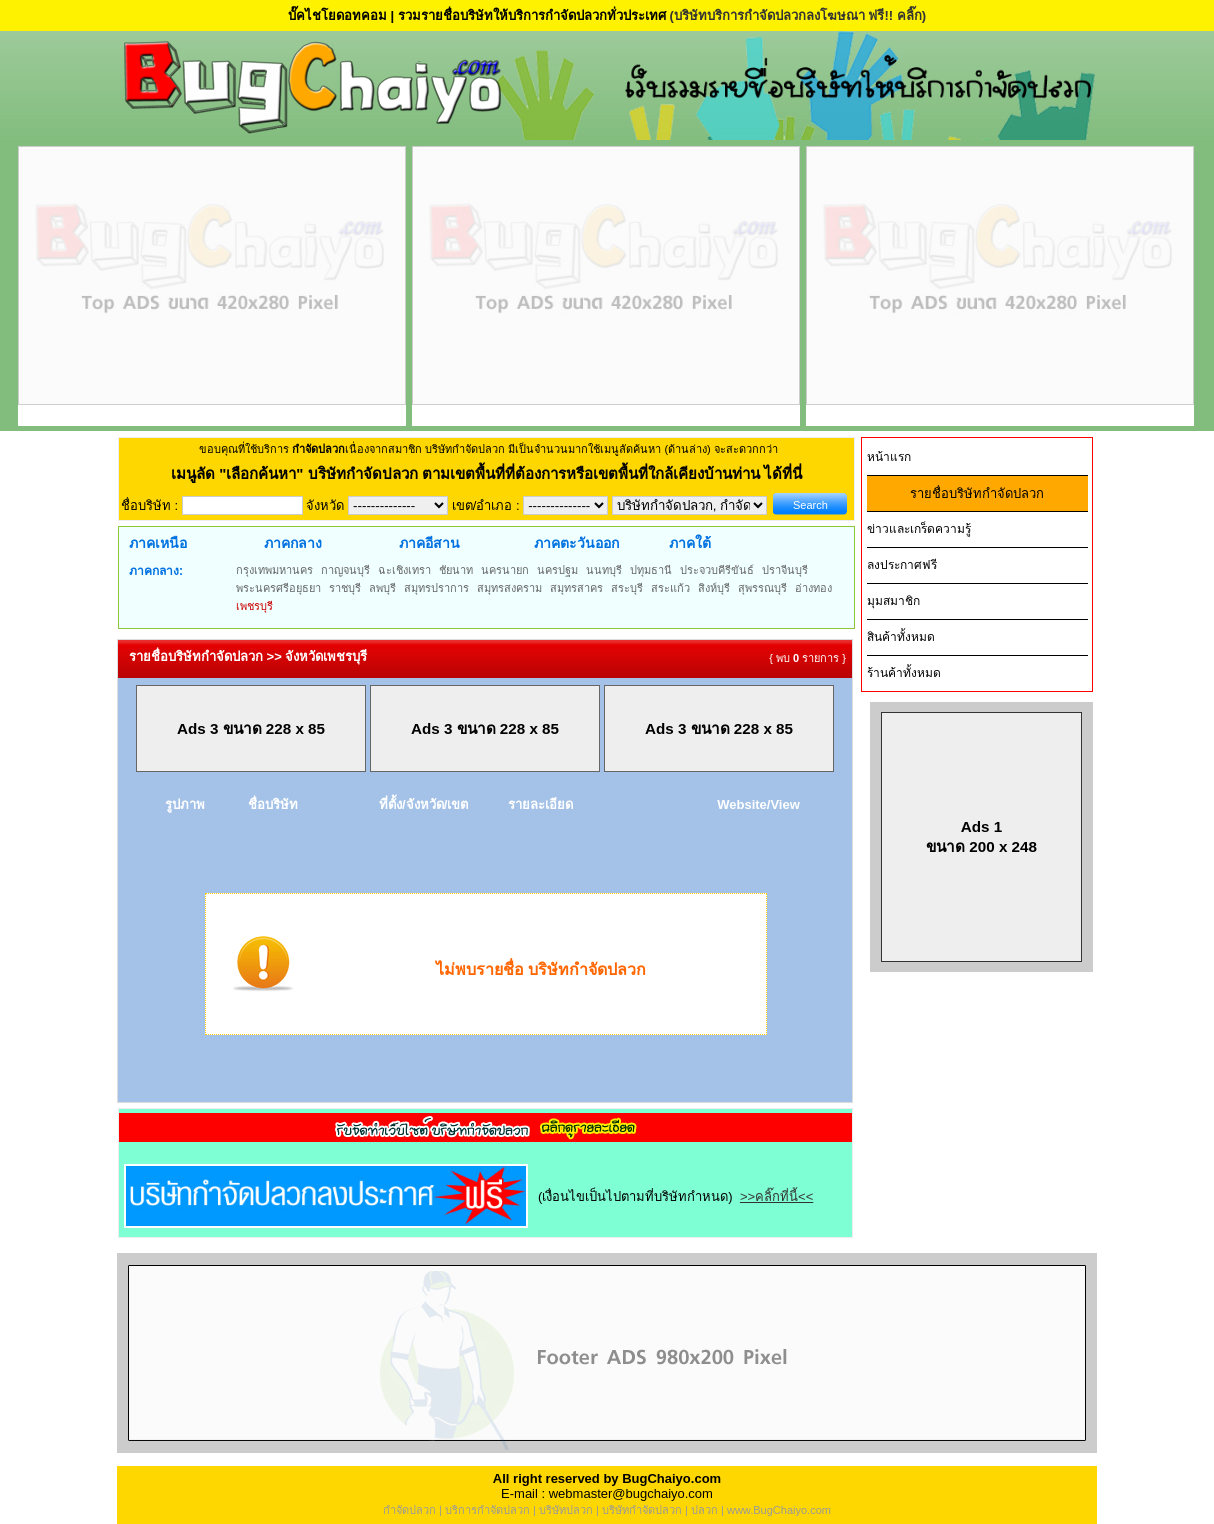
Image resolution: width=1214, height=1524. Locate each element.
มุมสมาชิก (893, 601)
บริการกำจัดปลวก (487, 1510)
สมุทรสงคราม (509, 588)
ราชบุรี (345, 588)
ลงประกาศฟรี (902, 565)
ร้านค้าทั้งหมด (904, 673)
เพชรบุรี (254, 606)
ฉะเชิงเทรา (404, 570)
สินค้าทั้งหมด (901, 637)
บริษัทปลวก (566, 1510)
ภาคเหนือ (158, 543)
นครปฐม (557, 570)
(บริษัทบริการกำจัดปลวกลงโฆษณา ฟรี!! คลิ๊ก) (797, 15)
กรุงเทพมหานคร (274, 570)
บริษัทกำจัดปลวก (642, 1510)
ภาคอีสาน (429, 543)
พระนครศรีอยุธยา (278, 588)
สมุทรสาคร (576, 588)
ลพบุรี (382, 588)
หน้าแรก (889, 457)
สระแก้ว (670, 588)
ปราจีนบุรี (785, 570)
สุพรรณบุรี (762, 588)
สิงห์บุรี (714, 588)
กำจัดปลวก (409, 1510)
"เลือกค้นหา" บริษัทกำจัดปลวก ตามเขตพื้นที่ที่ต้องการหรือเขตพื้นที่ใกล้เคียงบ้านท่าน (491, 473)
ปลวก (704, 1510)
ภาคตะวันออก (576, 543)
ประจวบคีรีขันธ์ (717, 570)
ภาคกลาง (293, 543)
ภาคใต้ (690, 543)
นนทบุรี (604, 570)
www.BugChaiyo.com (779, 1510)
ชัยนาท (456, 570)
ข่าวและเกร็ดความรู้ (919, 529)
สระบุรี (627, 588)
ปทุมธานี (651, 570)
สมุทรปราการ (436, 588)
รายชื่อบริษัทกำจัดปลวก (977, 493)
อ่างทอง (813, 588)
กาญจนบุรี (345, 570)
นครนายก (505, 570)
